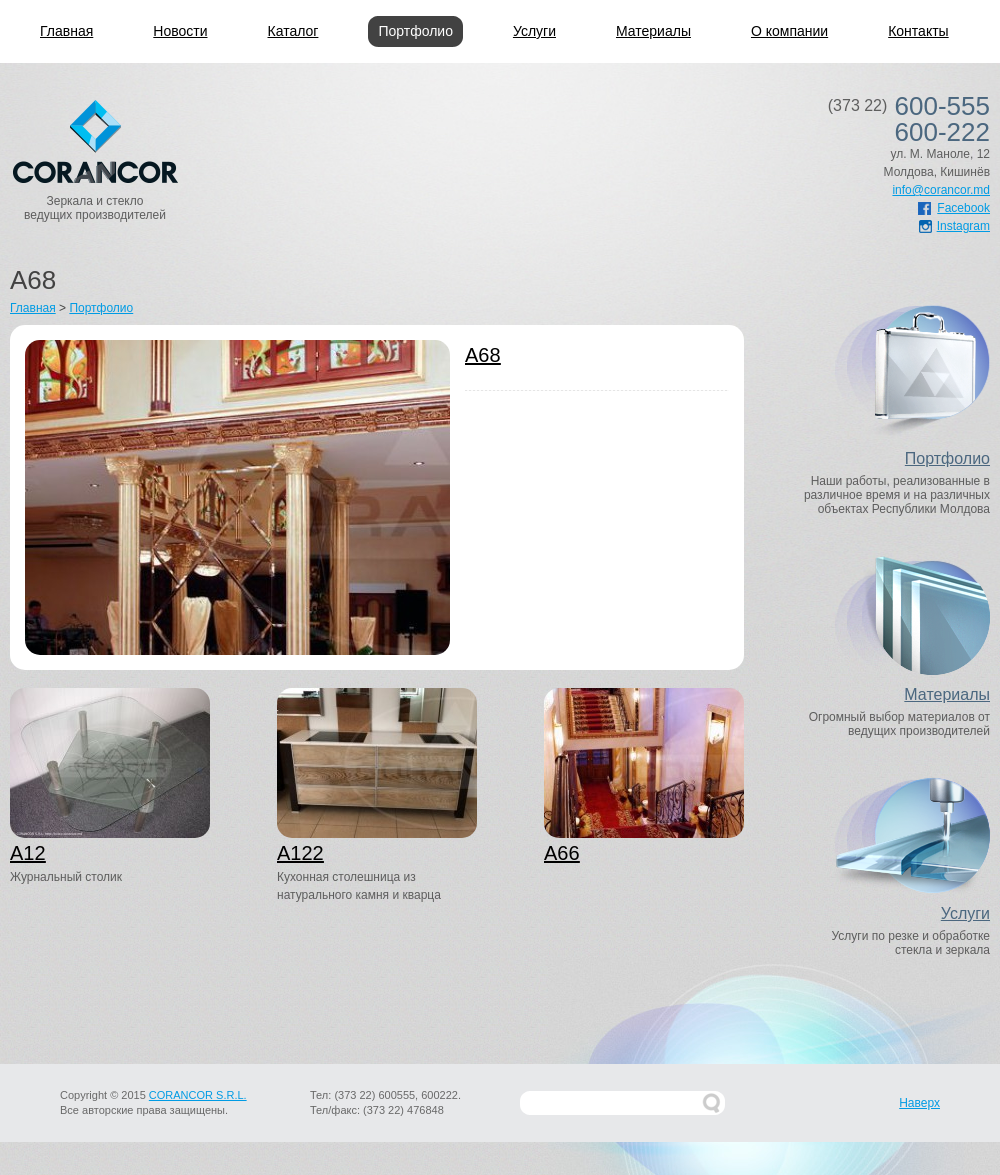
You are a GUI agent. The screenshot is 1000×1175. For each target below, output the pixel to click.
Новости (180, 31)
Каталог (293, 31)
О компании (789, 31)
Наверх (919, 1103)
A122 (300, 853)
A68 (483, 355)
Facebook (954, 208)
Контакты (918, 31)
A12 (28, 853)
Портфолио (415, 31)
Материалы (653, 31)
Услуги (534, 31)
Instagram (954, 226)
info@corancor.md (941, 190)
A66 (562, 853)
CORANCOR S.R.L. (198, 1095)
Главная (66, 31)
